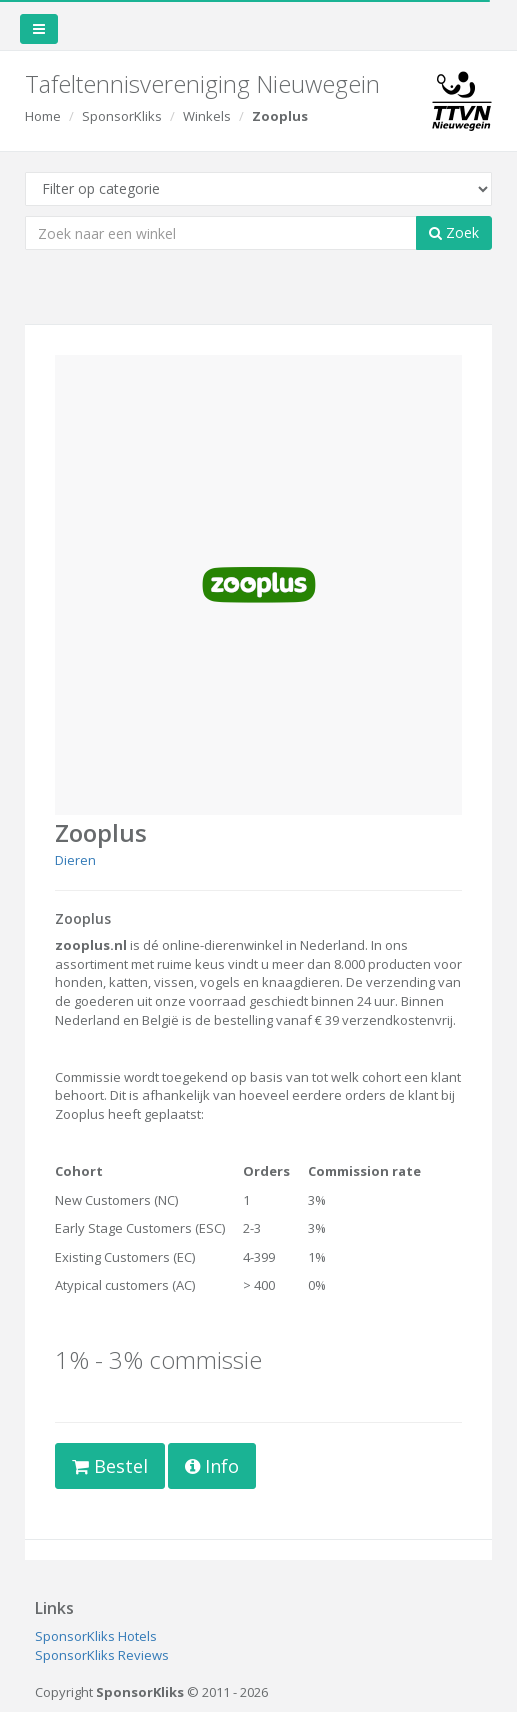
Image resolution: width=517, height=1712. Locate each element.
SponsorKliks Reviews (102, 1655)
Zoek (454, 232)
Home (43, 116)
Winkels (207, 116)
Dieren (75, 860)
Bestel (110, 1466)
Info (212, 1466)
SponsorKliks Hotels (96, 1636)
